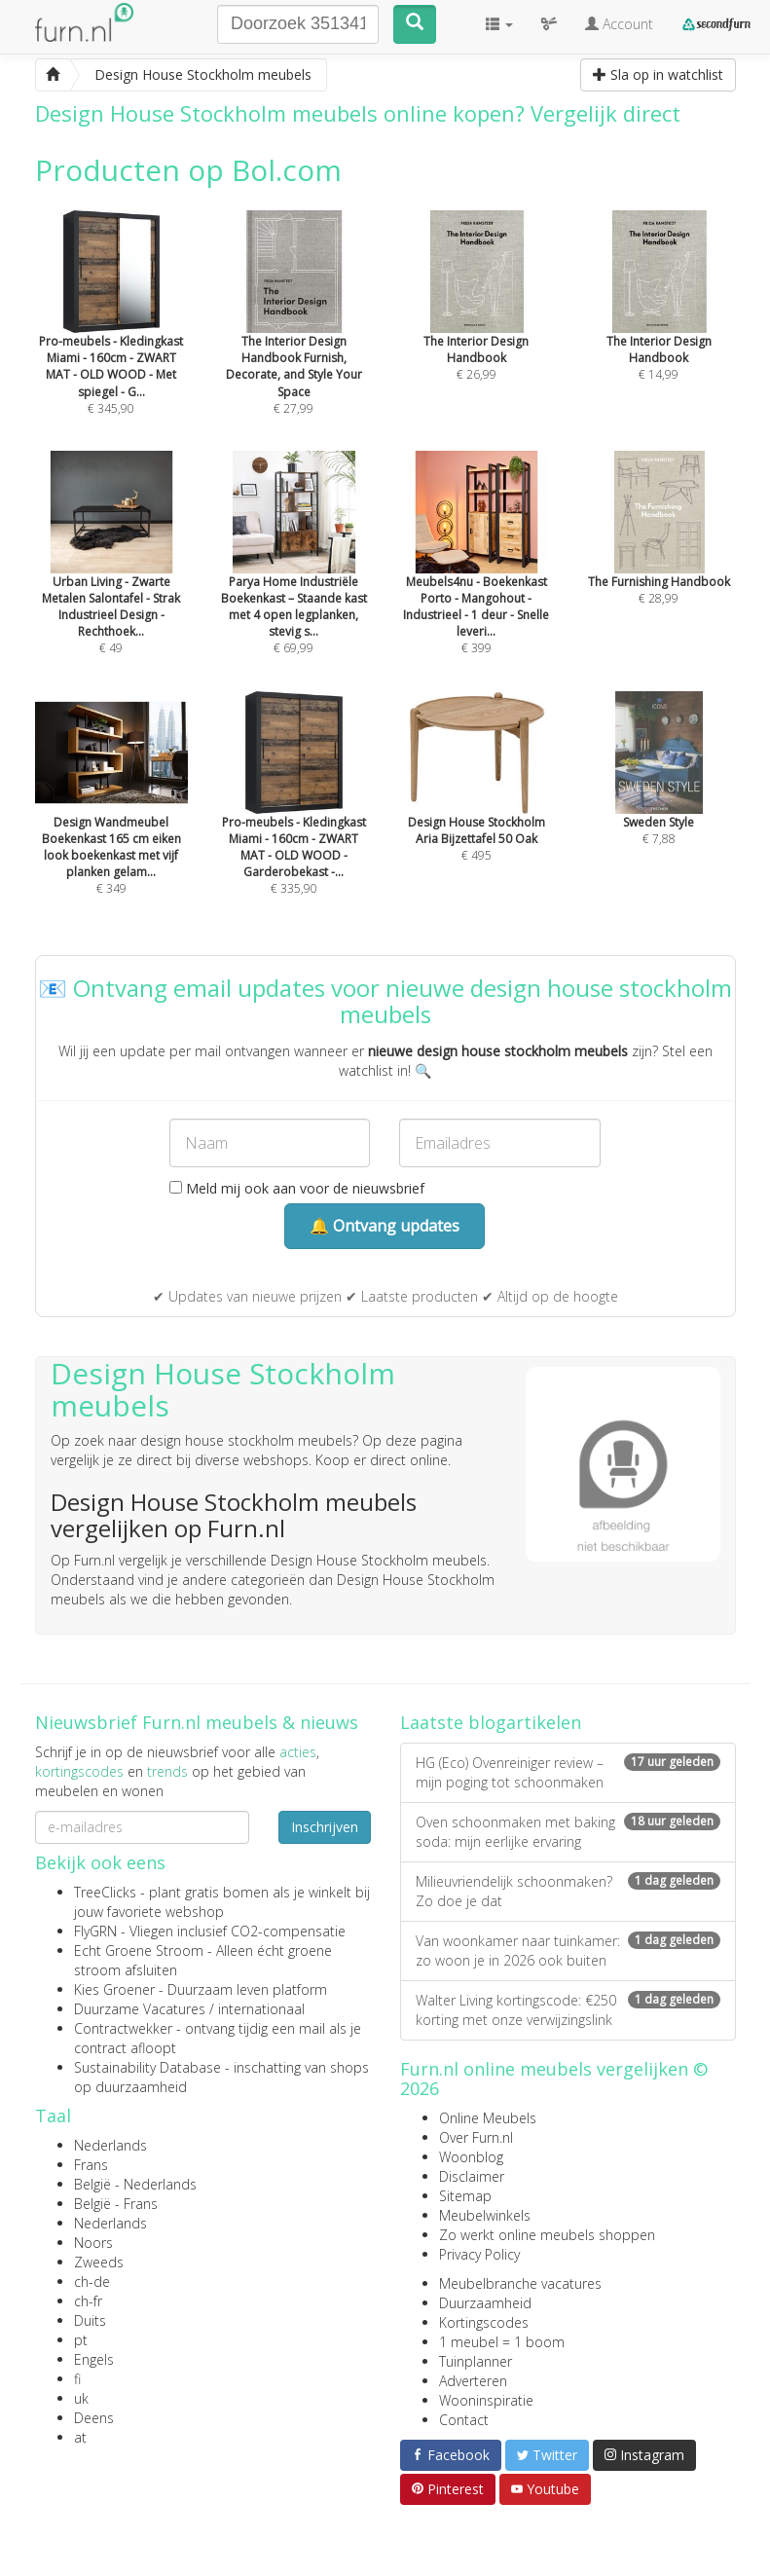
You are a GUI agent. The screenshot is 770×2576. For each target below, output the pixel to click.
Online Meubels (487, 2118)
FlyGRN (95, 1931)
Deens (94, 2418)
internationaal (261, 2009)
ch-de (92, 2281)
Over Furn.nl (476, 2137)
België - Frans (116, 2203)
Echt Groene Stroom (138, 1950)
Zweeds (99, 2262)
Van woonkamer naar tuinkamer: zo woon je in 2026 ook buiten (568, 1950)
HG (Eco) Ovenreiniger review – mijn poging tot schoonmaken (568, 1772)
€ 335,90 (294, 820)
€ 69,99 (294, 579)
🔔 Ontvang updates (384, 1225)
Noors (93, 2242)
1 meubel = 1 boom (502, 2342)
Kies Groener (114, 1989)
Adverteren (473, 2381)
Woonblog (471, 2157)
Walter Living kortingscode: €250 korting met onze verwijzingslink (568, 2010)
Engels (94, 2359)
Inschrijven (324, 1827)
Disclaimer (471, 2176)
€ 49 (112, 579)
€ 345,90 (112, 339)
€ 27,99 (294, 339)
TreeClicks (105, 1892)
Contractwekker (123, 2028)
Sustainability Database (147, 2067)
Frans (91, 2164)
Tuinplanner (475, 2361)
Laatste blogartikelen (490, 1722)
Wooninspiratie (486, 2400)
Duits (90, 2320)
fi (77, 2379)
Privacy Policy (479, 2254)
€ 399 (477, 579)
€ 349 (112, 820)
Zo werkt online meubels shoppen (547, 2235)
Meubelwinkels (485, 2215)
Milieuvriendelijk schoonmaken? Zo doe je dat (568, 1891)
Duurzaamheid (485, 2303)
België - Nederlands (135, 2184)
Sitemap (465, 2196)
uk (81, 2398)
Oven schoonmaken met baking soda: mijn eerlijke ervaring (568, 1832)
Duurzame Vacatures (139, 2009)
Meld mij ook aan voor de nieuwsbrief (296, 1188)
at (80, 2437)
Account (619, 24)
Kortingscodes (484, 2322)
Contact (464, 2419)
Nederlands (110, 2145)
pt (81, 2340)
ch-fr (88, 2301)
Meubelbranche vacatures (520, 2283)
